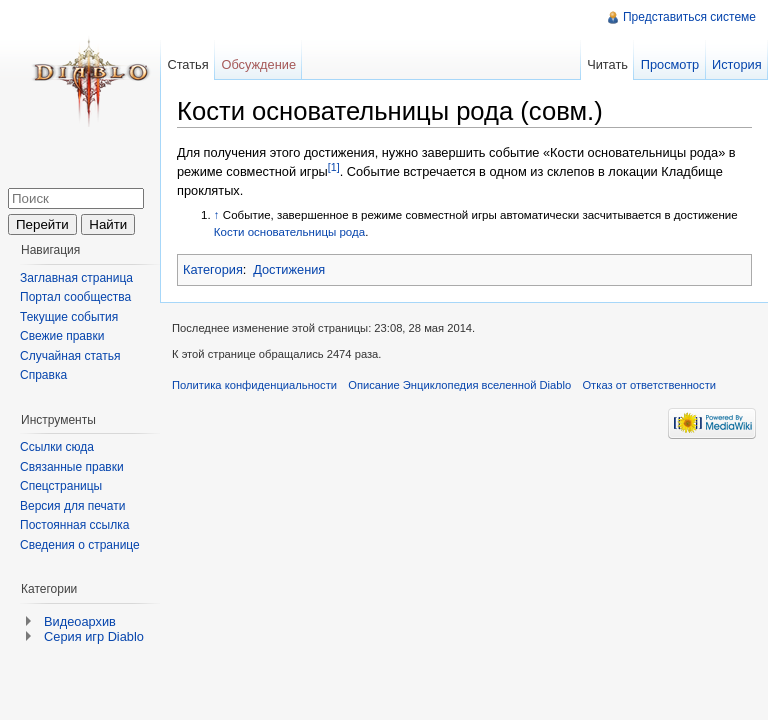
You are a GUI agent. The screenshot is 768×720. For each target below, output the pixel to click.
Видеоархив (80, 621)
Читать (607, 64)
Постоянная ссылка (74, 525)
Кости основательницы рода (289, 232)
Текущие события (69, 317)
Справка (43, 375)
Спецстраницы (61, 486)
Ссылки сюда (57, 447)
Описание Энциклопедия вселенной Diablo (459, 385)
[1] (334, 167)
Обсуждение (258, 64)
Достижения (289, 269)
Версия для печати (72, 506)
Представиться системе (689, 17)
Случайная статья (70, 356)
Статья (187, 64)
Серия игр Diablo (94, 636)
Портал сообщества (75, 297)
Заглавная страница (76, 278)
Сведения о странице (80, 545)
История (737, 64)
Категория (213, 269)
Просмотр (670, 64)
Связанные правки (72, 467)
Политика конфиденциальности (254, 385)
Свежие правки (62, 336)
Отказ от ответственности (649, 385)
